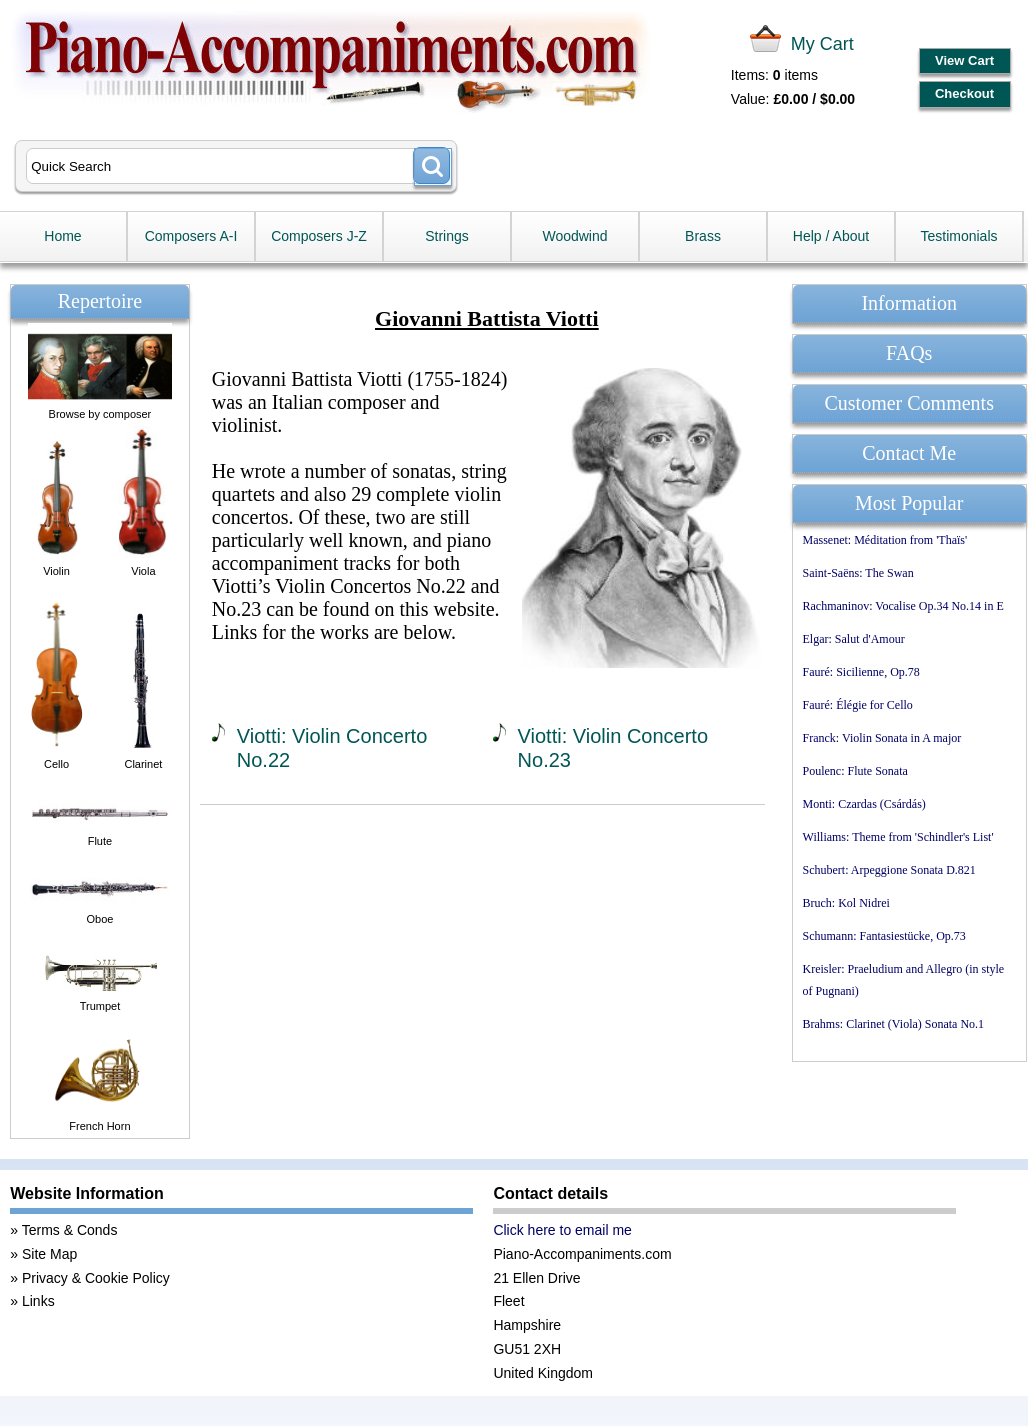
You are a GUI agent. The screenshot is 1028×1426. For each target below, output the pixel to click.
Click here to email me (562, 1230)
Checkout (964, 93)
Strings (447, 236)
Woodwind (574, 236)
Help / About (831, 236)
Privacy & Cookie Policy (96, 1278)
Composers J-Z (319, 236)
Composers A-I (191, 236)
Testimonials (958, 236)
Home (62, 236)
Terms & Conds (70, 1230)
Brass (703, 236)
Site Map (49, 1254)
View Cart (964, 60)
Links (38, 1301)
